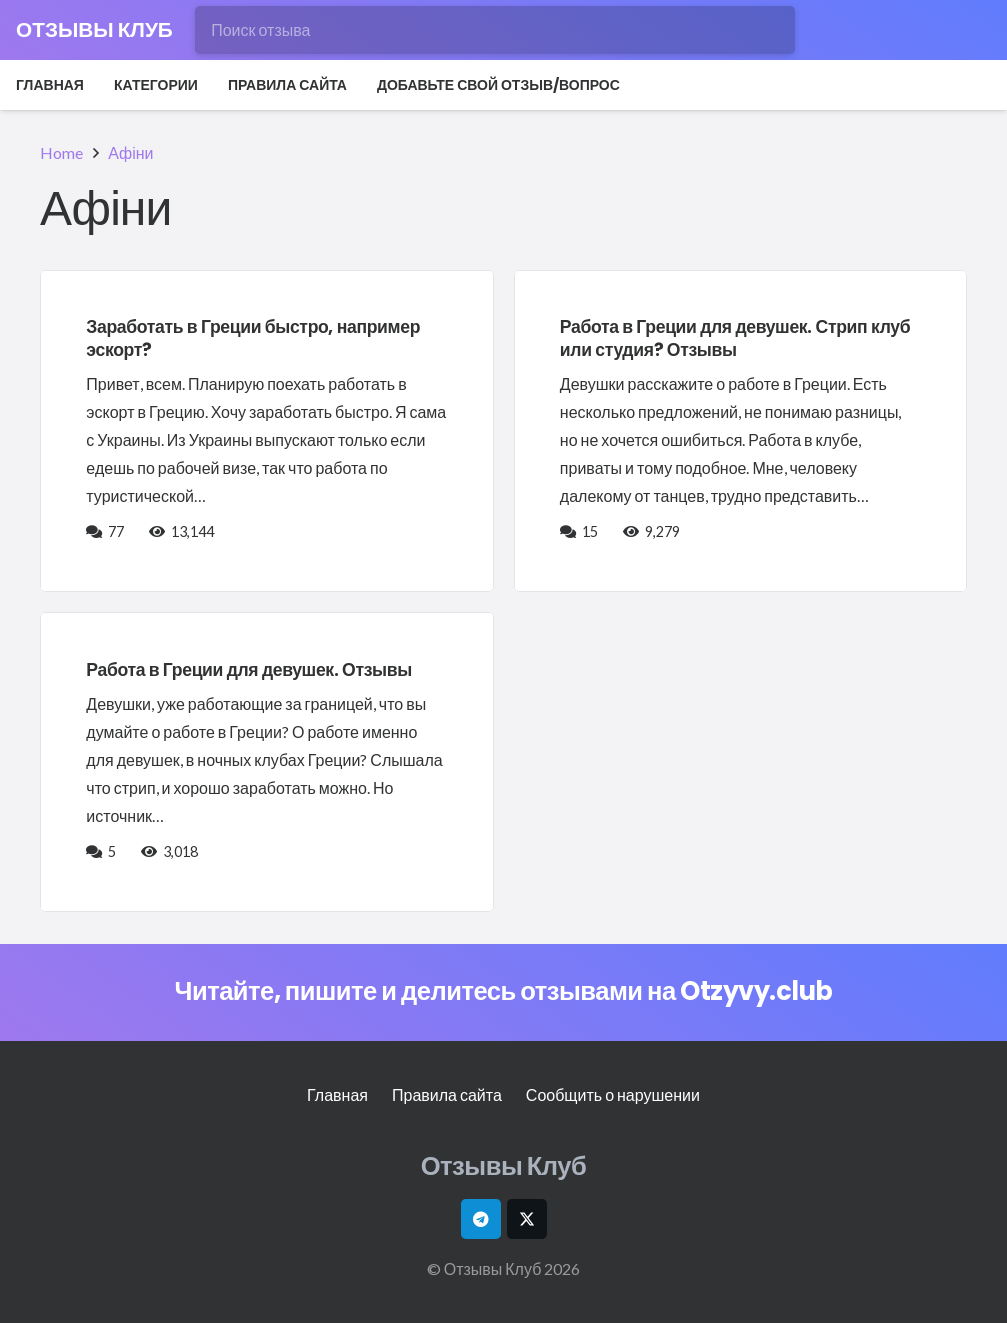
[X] (527, 1219)
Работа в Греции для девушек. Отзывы (249, 670)
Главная (337, 1094)
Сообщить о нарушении (613, 1094)
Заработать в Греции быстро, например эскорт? (253, 338)
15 (591, 531)
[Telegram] (481, 1219)
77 (117, 531)
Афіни (130, 152)
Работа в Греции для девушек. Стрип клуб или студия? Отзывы (735, 338)
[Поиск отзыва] (495, 30)
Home (61, 152)
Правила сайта (447, 1094)
